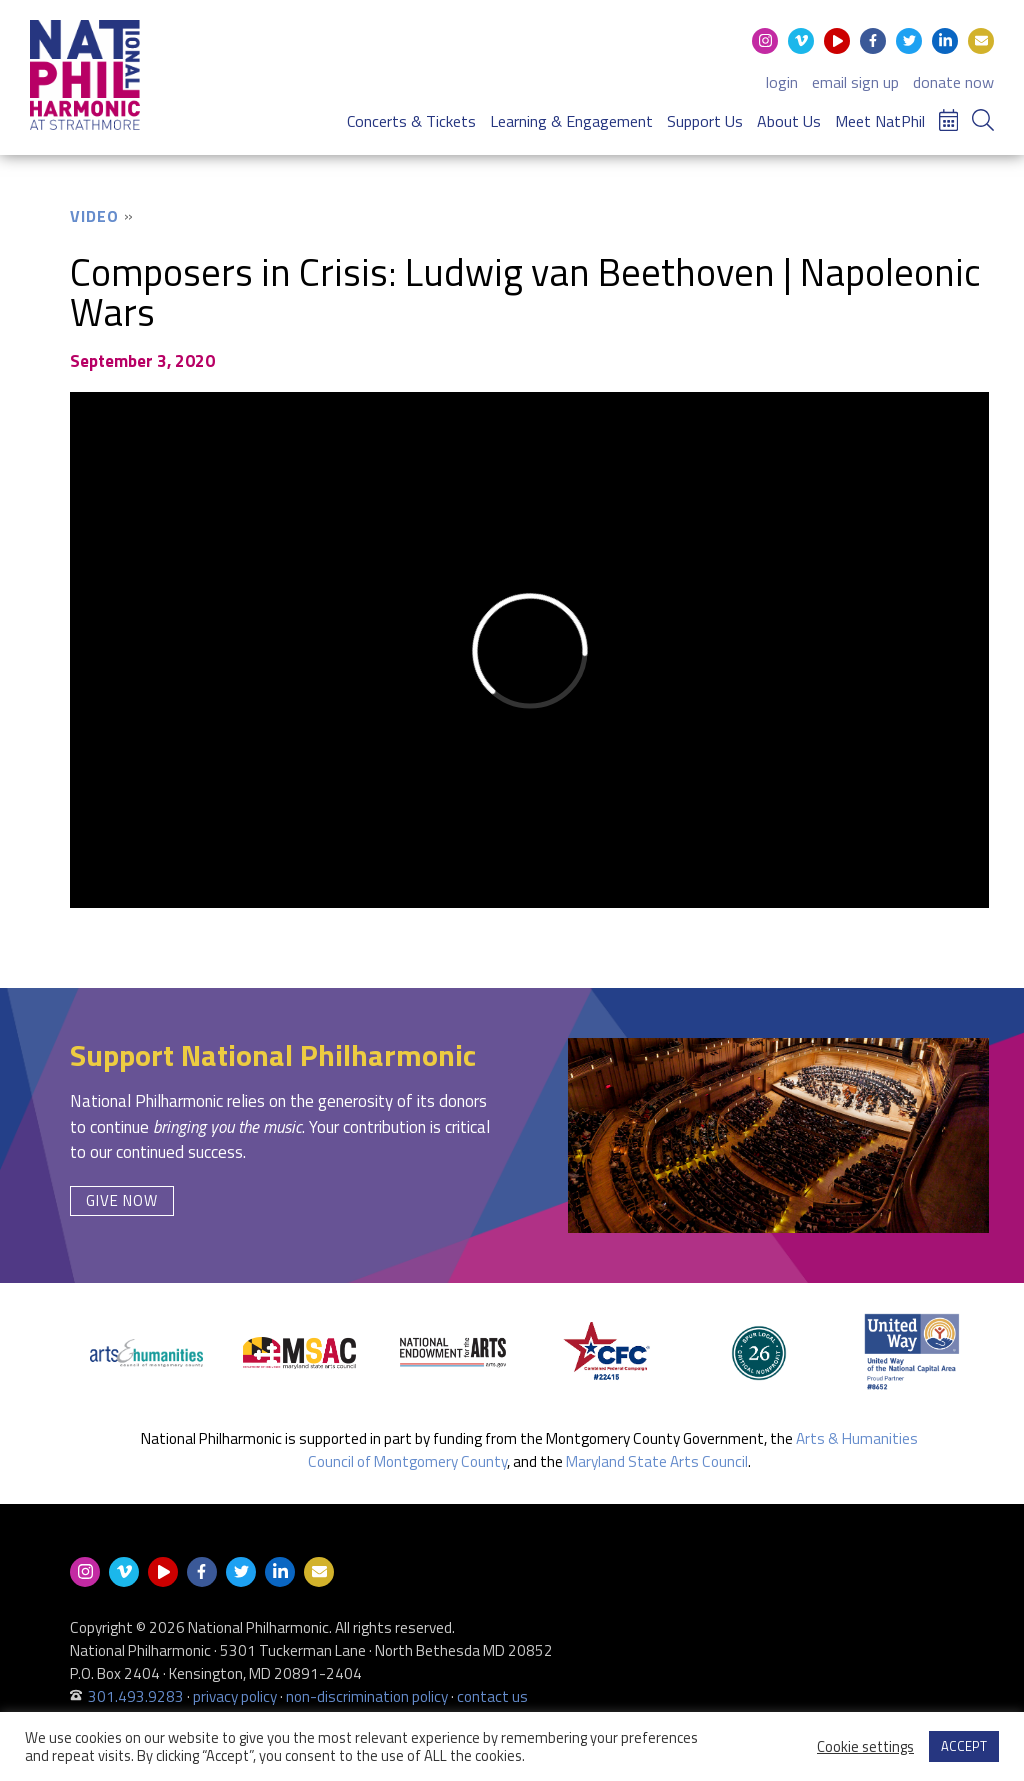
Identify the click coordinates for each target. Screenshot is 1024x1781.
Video (94, 216)
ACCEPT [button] (964, 1746)
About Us (789, 121)
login (782, 82)
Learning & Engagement (571, 121)
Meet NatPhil (880, 121)
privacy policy (235, 1696)
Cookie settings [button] (865, 1747)
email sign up (855, 82)
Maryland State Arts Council (657, 1461)
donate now (953, 82)
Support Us (705, 121)
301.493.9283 (136, 1696)
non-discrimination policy (367, 1696)
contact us (492, 1696)
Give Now (122, 1200)
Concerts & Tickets (411, 121)
